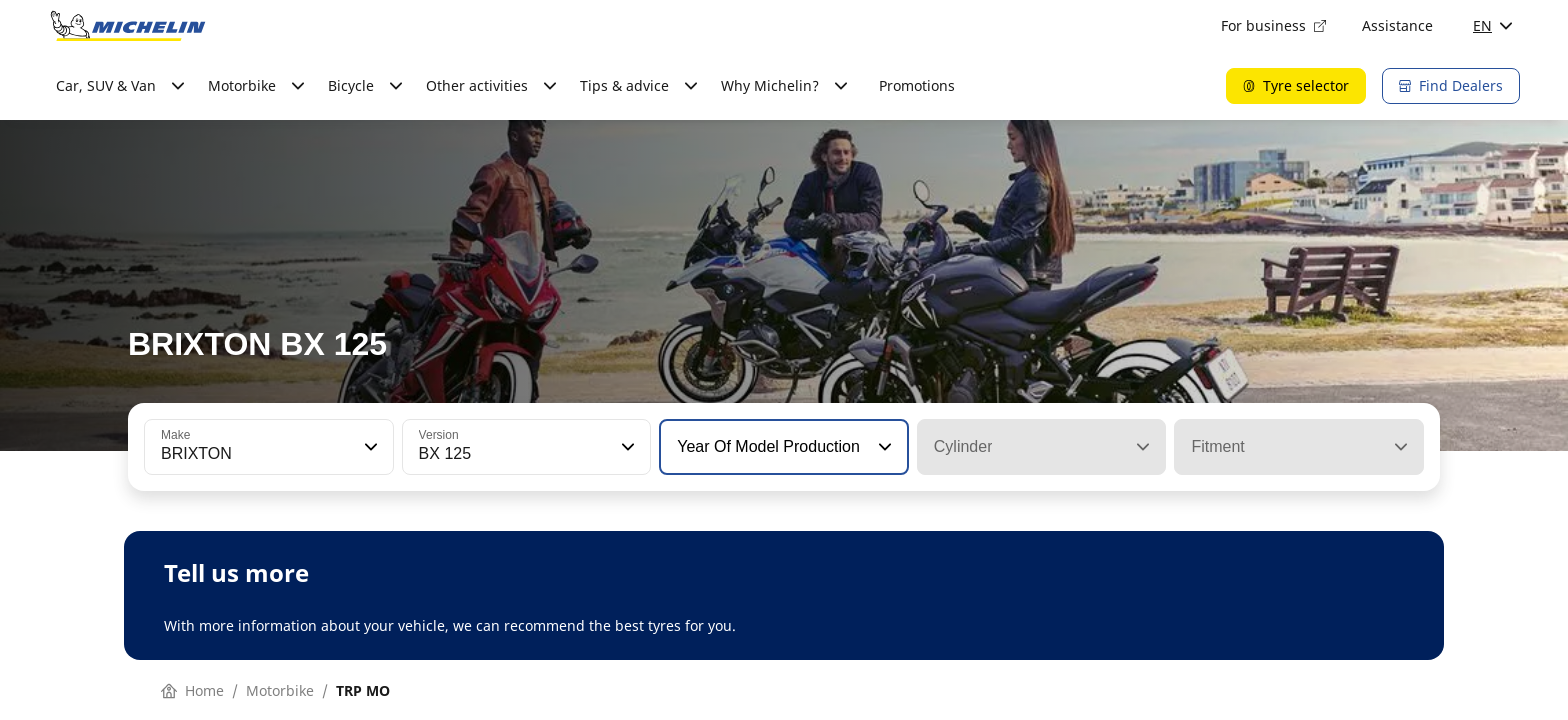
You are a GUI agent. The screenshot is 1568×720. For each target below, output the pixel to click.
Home (192, 690)
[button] (369, 447)
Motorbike (280, 690)
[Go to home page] (128, 26)
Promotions (917, 85)
